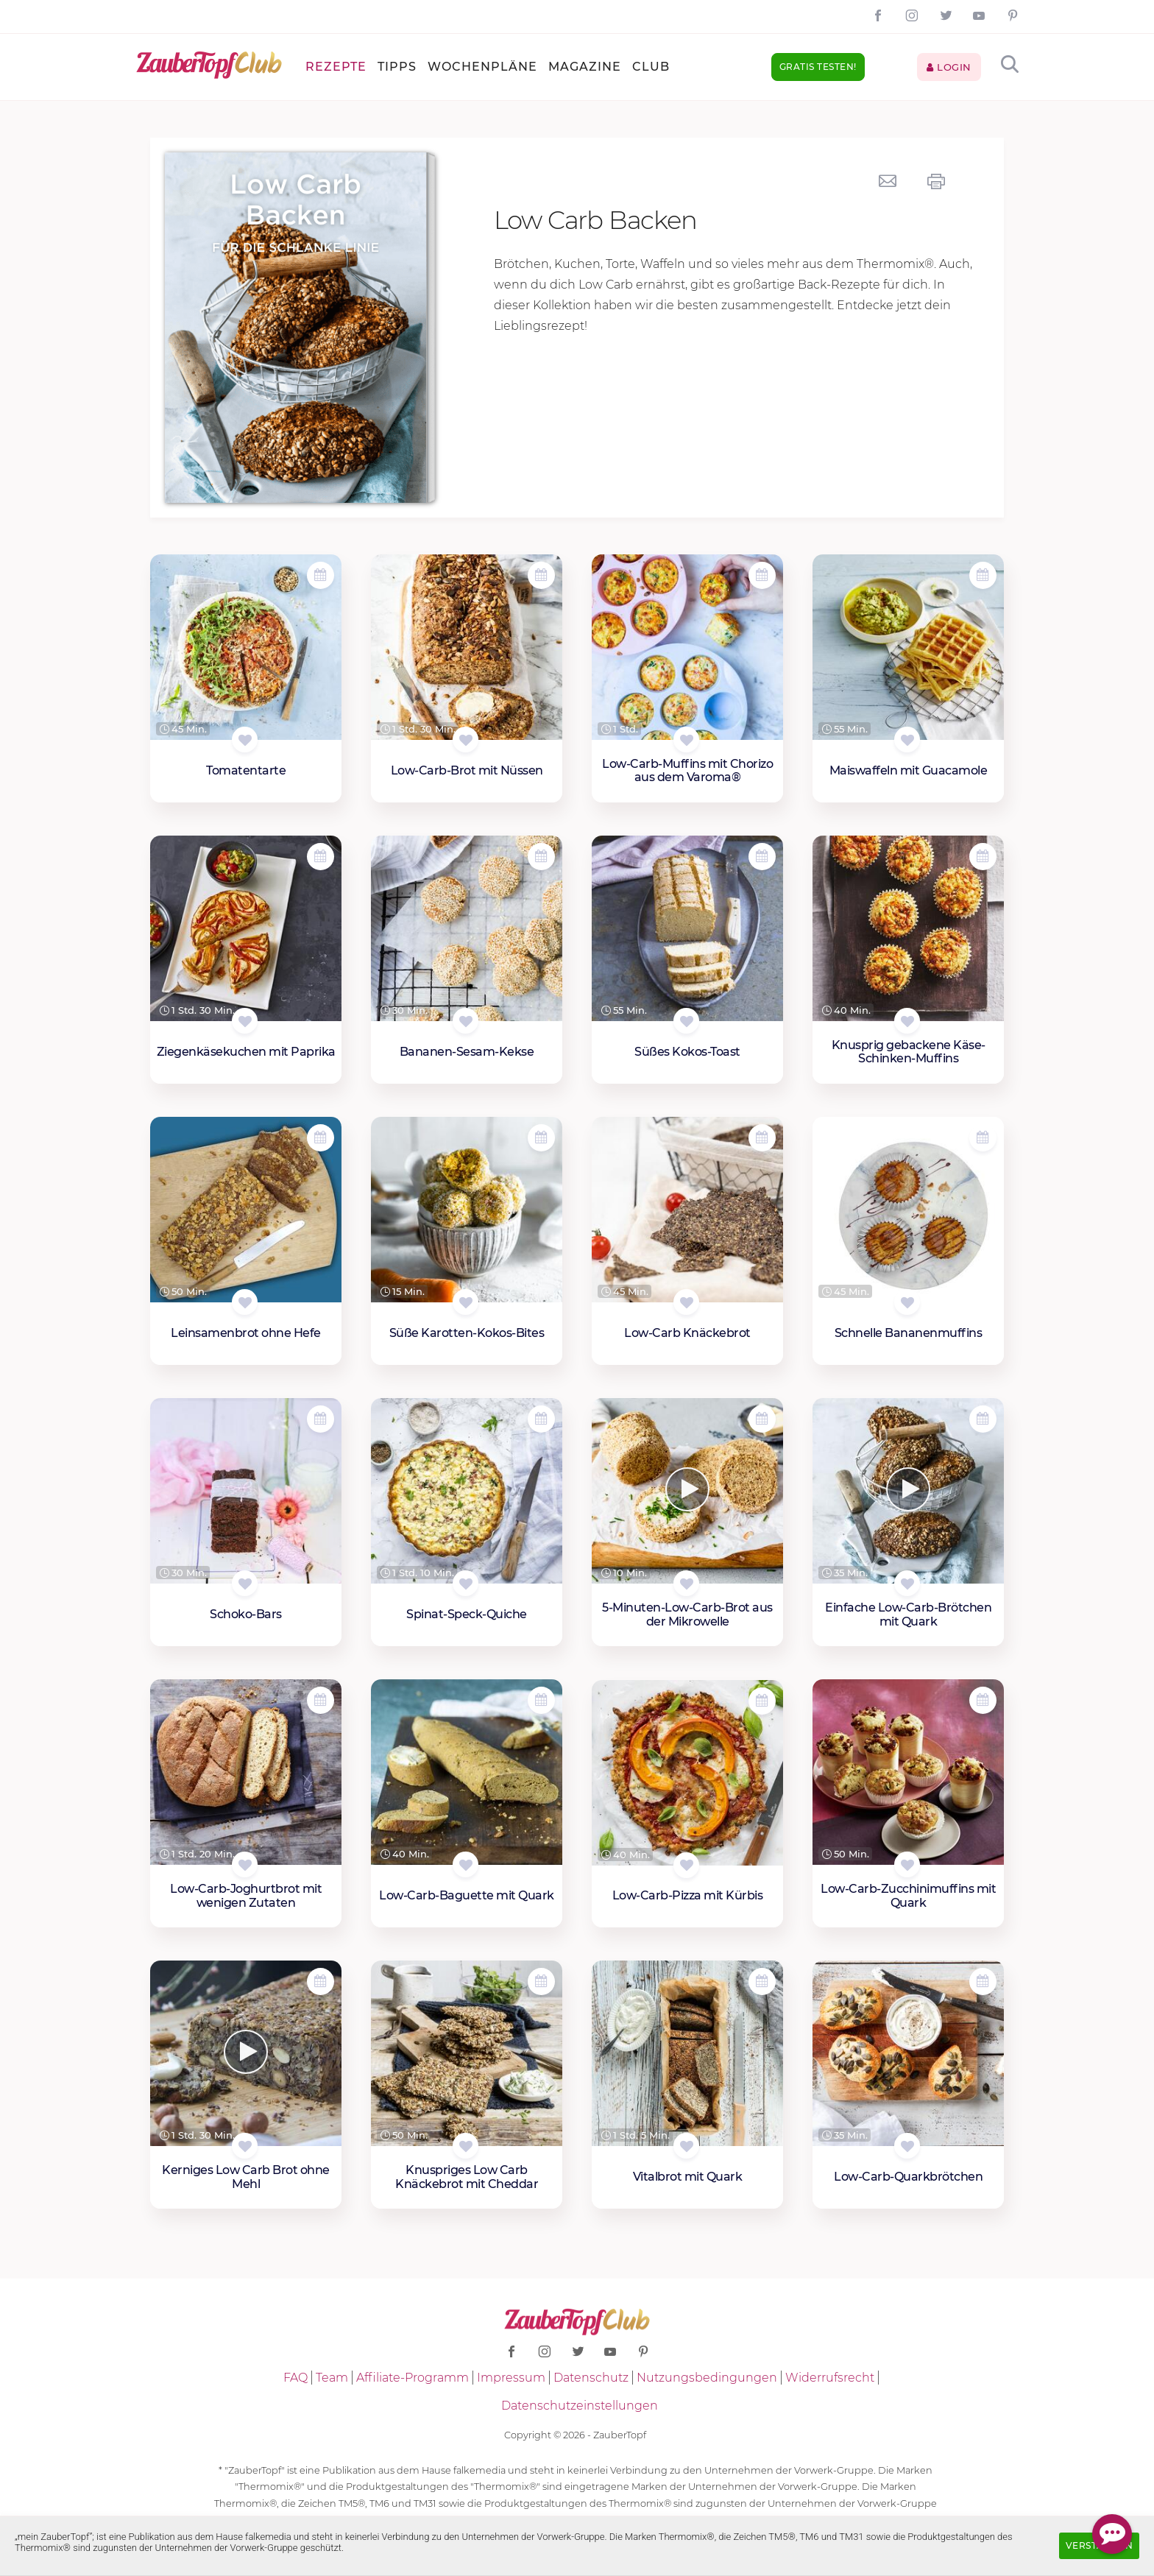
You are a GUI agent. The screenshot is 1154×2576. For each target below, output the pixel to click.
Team (332, 2378)
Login (949, 67)
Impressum (511, 2378)
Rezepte (336, 67)
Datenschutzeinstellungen (579, 2406)
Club (651, 67)
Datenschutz (591, 2378)
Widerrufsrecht (829, 2378)
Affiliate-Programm (412, 2378)
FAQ (295, 2378)
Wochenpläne (482, 67)
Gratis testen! (818, 66)
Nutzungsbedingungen (707, 2378)
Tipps (397, 67)
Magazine (584, 67)
